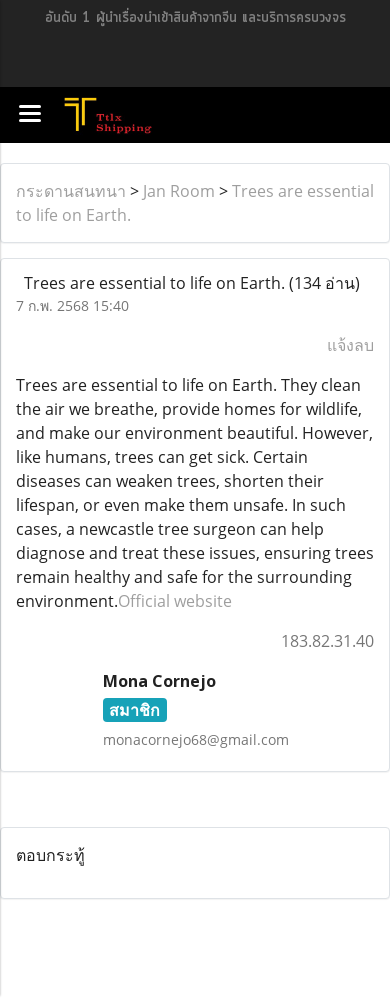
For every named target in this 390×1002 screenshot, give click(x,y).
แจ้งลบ (350, 345)
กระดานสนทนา (71, 191)
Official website (175, 601)
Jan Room (179, 191)
